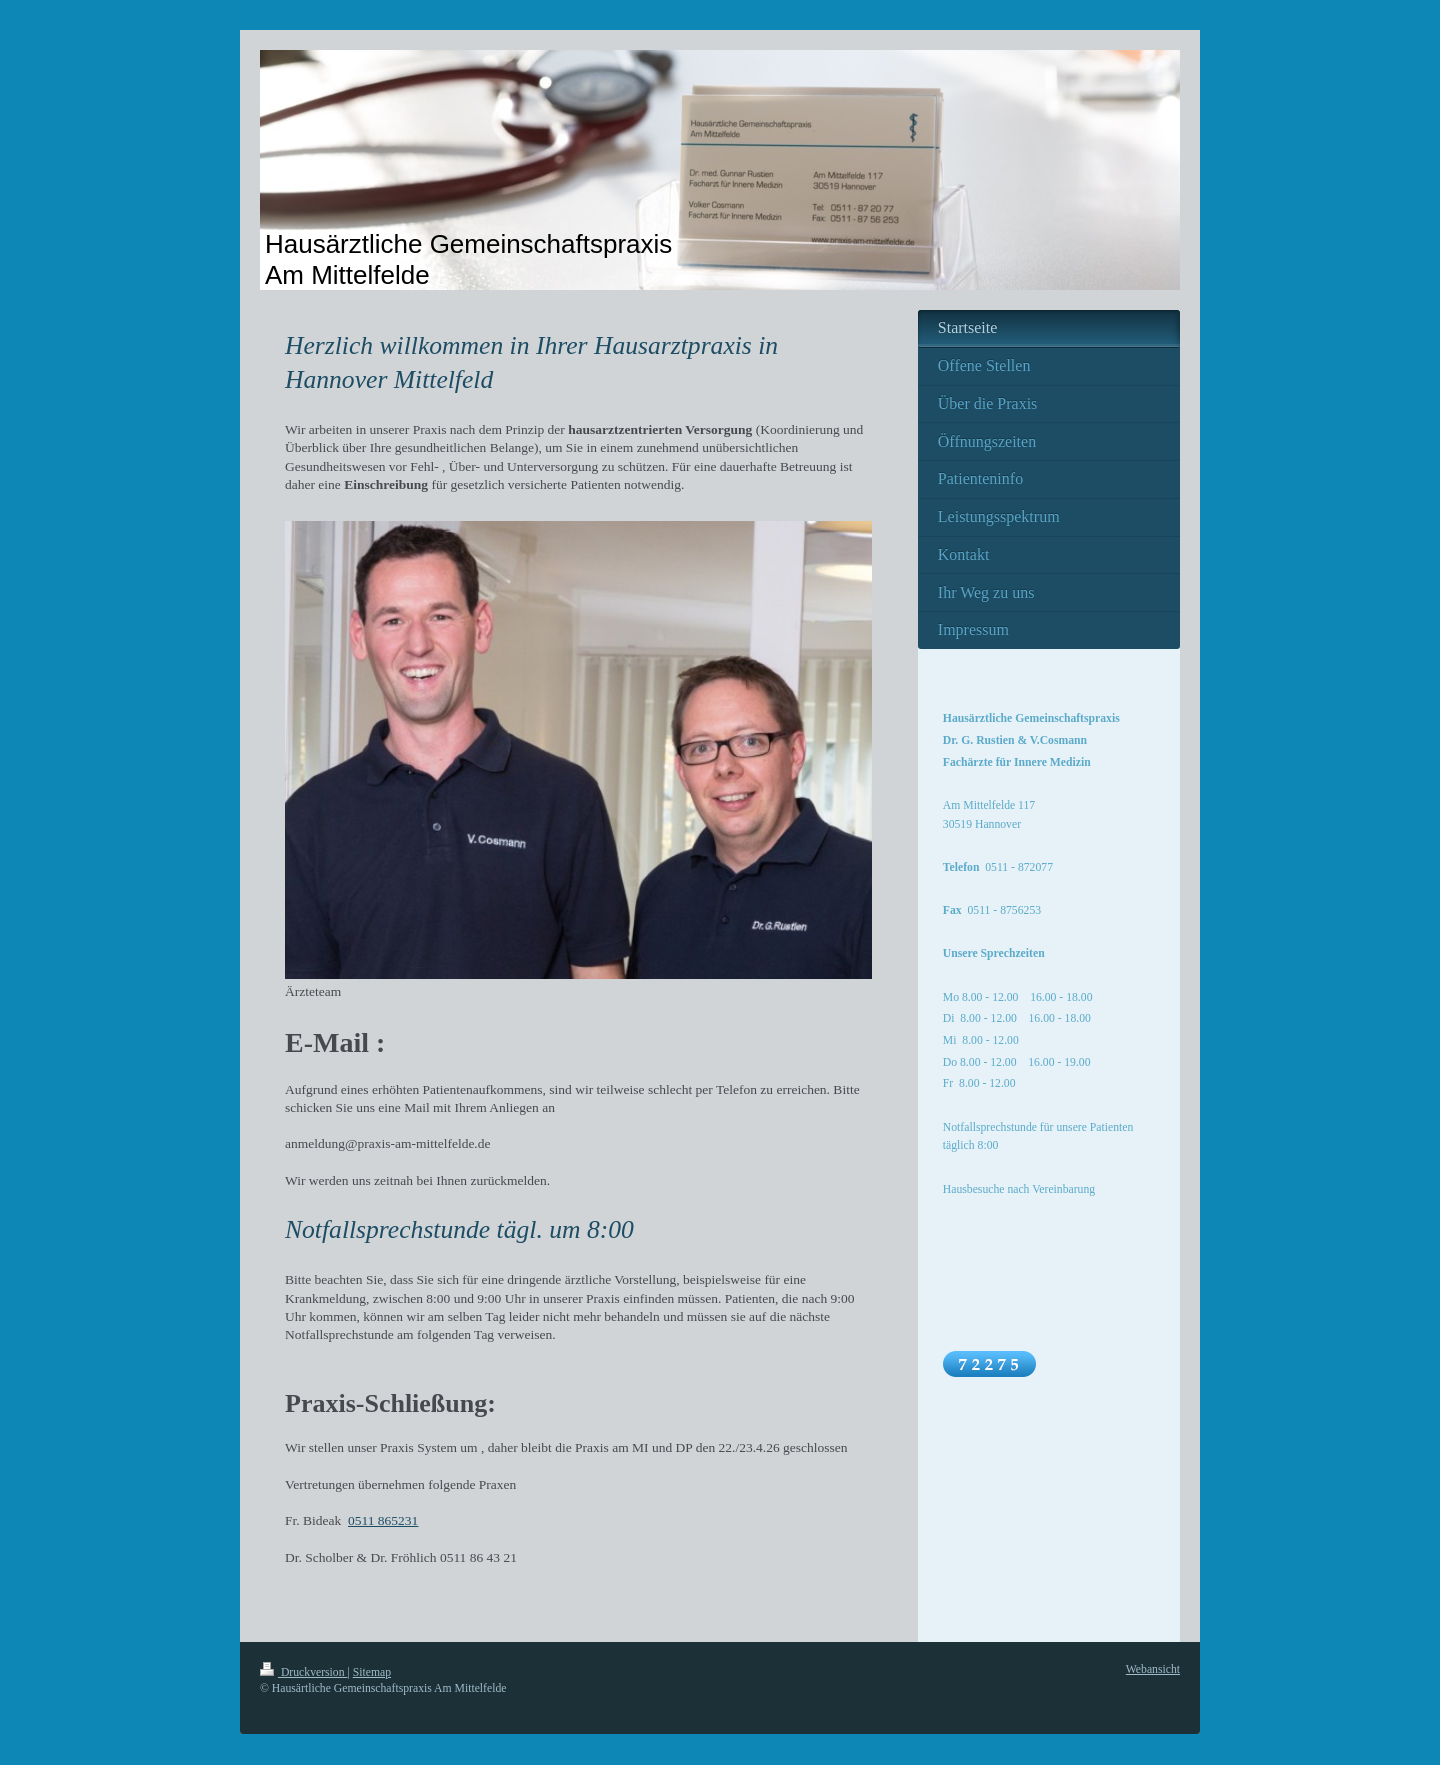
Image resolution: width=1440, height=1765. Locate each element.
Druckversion (303, 1672)
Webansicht (1153, 1669)
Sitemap (372, 1672)
